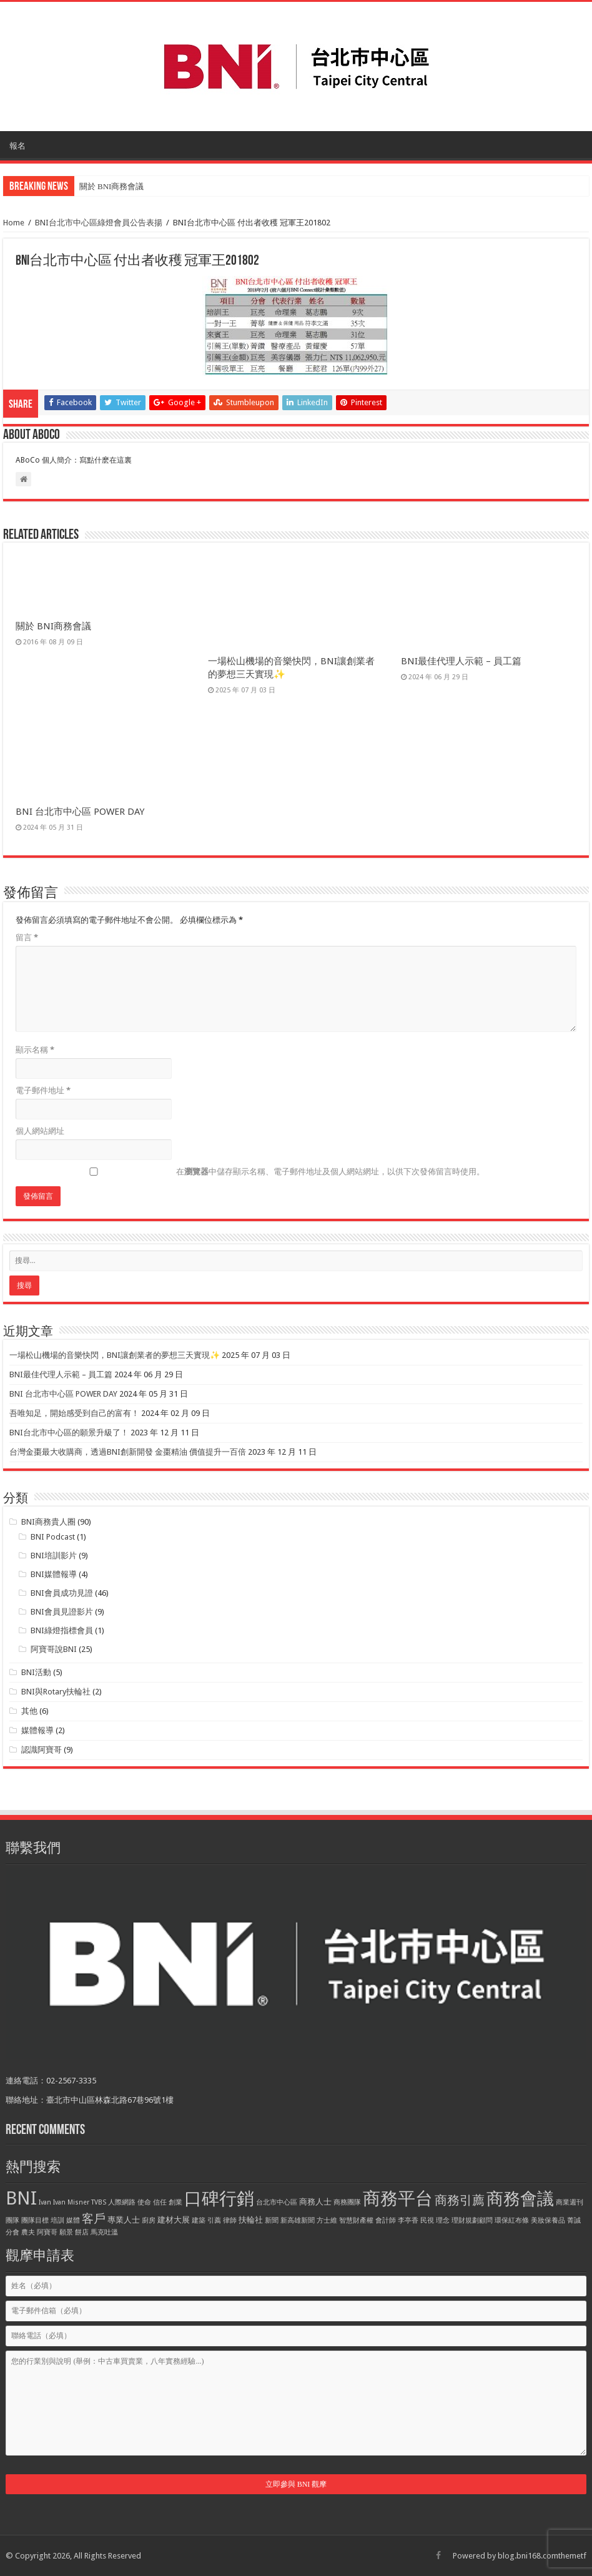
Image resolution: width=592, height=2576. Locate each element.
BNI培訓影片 (54, 1555)
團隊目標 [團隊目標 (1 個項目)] (35, 2220)
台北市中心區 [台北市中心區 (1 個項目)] (276, 2202)
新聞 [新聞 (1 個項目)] (272, 2220)
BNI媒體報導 (54, 1574)
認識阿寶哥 (41, 1749)
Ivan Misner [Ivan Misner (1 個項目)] (71, 2202)
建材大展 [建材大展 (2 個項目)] (173, 2220)
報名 (17, 145)
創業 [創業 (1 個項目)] (175, 2202)
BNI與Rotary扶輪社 (56, 1691)
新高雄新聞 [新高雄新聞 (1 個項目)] (297, 2220)
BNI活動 (36, 1672)
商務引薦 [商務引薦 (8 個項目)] (460, 2200)
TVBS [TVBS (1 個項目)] (98, 2202)
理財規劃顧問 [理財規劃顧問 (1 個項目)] (472, 2220)
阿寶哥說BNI (54, 1649)
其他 (29, 1711)
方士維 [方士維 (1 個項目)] (327, 2220)
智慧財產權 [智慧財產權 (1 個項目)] (356, 2220)
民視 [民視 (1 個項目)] (427, 2220)
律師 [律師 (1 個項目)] (230, 2220)
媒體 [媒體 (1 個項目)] (73, 2220)
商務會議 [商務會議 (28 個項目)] (520, 2199)
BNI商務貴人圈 (48, 1521)
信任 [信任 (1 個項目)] (160, 2202)
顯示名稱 (35, 1049)
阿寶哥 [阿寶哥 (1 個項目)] (47, 2232)
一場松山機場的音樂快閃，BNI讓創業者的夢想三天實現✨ (114, 1355)
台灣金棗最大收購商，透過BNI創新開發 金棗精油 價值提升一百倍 (127, 1452)
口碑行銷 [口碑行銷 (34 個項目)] (219, 2198)
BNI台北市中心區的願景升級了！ (69, 1432)
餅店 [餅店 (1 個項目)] (82, 2232)
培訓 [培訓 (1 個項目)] (57, 2220)
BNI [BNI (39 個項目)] (21, 2198)
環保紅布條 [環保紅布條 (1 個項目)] (512, 2220)
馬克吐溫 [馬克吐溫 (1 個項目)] (104, 2232)
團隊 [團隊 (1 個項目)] (12, 2220)
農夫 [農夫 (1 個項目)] (28, 2232)
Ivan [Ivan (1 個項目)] (45, 2202)
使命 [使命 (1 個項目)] (144, 2202)
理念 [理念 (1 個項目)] (443, 2220)
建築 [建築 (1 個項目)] (198, 2220)
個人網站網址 (40, 1131)
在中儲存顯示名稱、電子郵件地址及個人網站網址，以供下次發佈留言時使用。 (330, 1171)
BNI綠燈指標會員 (62, 1630)
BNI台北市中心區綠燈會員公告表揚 (98, 222)
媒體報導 (37, 1730)
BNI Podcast (53, 1536)
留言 (27, 937)
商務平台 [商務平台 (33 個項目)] (398, 2198)
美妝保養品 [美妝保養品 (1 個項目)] (548, 2220)
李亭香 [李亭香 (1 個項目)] (408, 2220)
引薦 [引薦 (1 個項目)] (214, 2220)
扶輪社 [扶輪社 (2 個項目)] (251, 2220)
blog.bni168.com (528, 2555)
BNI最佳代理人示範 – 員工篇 (461, 661)
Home (13, 222)
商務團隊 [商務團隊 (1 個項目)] (347, 2202)
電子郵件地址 (43, 1090)
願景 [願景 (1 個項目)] (66, 2232)
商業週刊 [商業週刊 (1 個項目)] (569, 2202)
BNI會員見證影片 (62, 1611)
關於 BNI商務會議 (111, 186)
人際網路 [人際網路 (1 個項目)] (122, 2202)
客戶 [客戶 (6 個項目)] (94, 2218)
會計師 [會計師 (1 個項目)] (385, 2220)
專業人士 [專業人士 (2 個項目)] (123, 2220)
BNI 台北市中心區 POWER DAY (80, 811)
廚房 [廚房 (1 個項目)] (148, 2220)
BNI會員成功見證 (62, 1593)
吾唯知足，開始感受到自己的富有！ (74, 1413)
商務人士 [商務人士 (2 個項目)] (315, 2201)
